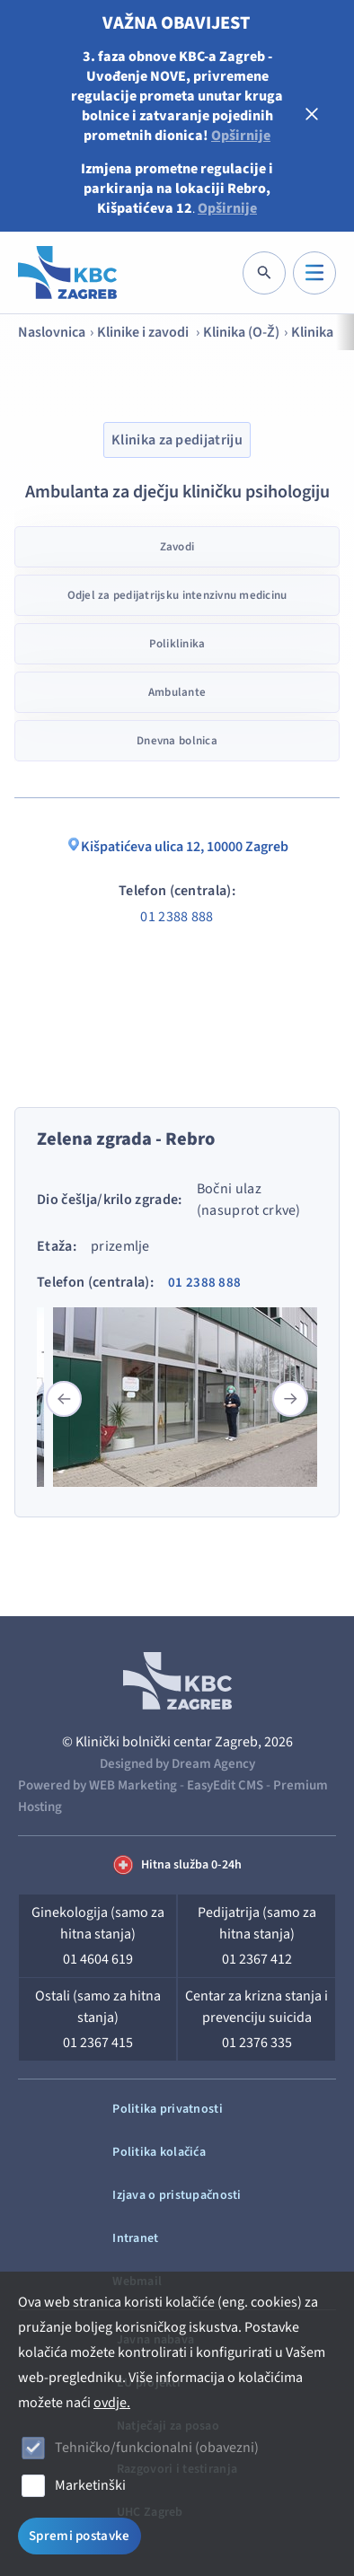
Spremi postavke (79, 2536)
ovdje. (111, 2403)
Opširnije (240, 135)
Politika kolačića (159, 2152)
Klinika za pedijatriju (177, 440)
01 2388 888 (177, 917)
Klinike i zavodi (144, 332)
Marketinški (90, 2485)
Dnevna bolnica (177, 741)
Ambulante (177, 692)
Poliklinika (177, 644)
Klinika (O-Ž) (241, 332)
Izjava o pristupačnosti (176, 2195)
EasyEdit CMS (225, 1785)
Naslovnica (51, 332)
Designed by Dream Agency (177, 1763)
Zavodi (177, 547)
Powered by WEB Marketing (97, 1785)
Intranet (135, 2238)
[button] (290, 1399)
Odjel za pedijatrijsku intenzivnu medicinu (177, 595)
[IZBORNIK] (314, 273)
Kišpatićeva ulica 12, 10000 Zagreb (177, 847)
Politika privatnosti (167, 2109)
